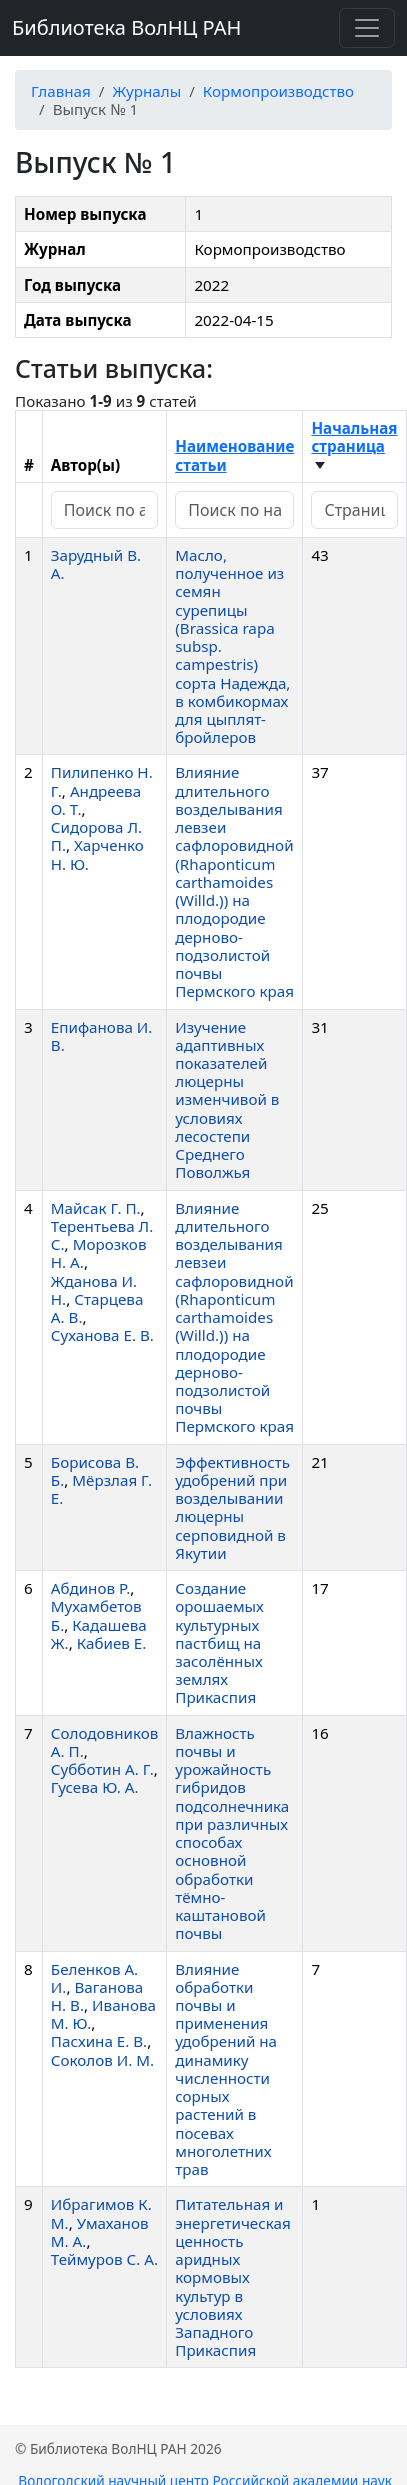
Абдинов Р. (90, 1588)
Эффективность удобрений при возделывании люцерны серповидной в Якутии (232, 1507)
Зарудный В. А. (96, 564)
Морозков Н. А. (99, 1253)
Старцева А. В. (97, 1308)
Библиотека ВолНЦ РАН (126, 27)
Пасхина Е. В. (99, 2041)
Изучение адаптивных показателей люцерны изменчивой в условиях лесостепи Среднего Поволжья (227, 1100)
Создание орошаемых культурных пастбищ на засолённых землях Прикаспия (219, 1642)
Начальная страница (354, 437)
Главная (61, 91)
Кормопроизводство (278, 91)
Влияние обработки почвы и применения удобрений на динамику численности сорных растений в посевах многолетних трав (226, 2069)
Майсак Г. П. (96, 1208)
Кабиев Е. (112, 1643)
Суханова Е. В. (102, 1335)
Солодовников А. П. (104, 1742)
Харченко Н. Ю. (97, 854)
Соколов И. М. (102, 2060)
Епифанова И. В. (102, 1036)
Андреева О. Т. (96, 800)
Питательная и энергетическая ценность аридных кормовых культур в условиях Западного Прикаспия (232, 2277)
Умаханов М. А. (100, 2232)
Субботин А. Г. (102, 1769)
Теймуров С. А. (104, 2259)
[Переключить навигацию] (367, 28)
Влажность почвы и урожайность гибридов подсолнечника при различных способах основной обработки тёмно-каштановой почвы (232, 1833)
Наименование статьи (234, 455)
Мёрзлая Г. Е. (101, 1489)
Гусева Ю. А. (95, 1787)
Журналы (146, 91)
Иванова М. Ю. (103, 2014)
